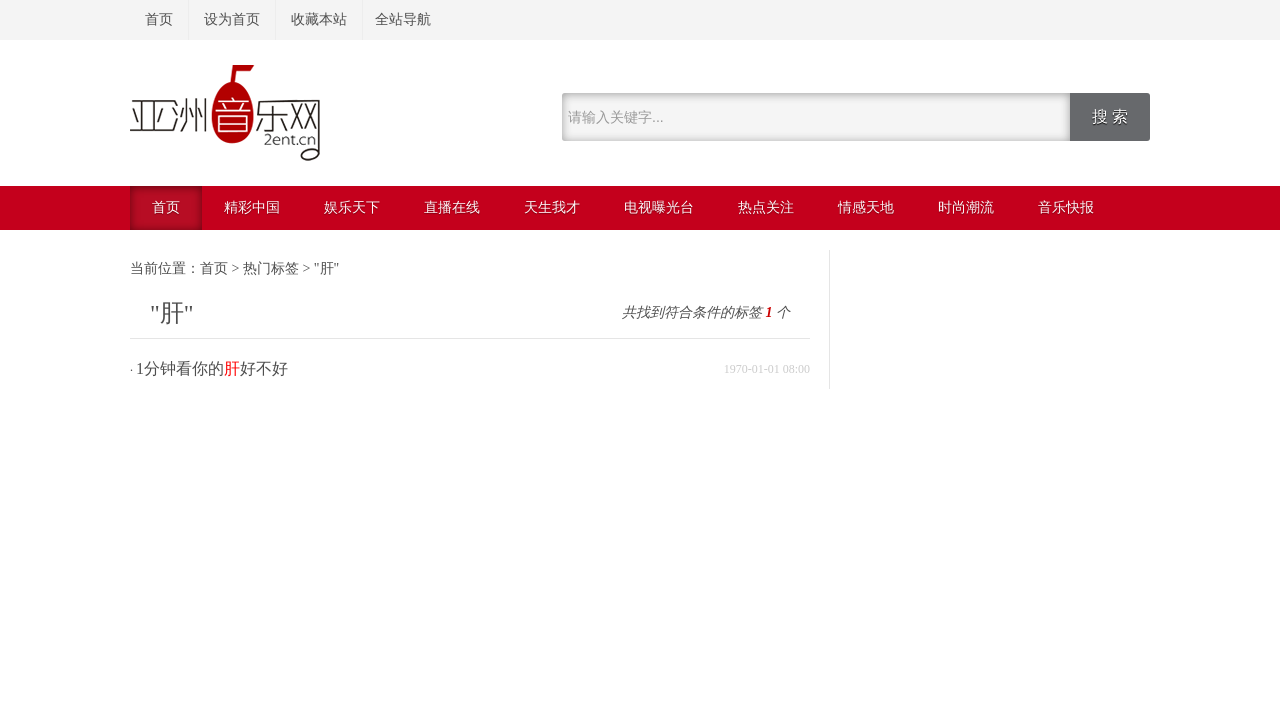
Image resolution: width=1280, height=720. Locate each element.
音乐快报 (1066, 207)
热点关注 (766, 207)
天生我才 (552, 207)
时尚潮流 (966, 207)
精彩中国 (252, 207)
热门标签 (271, 268)
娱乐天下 (352, 207)
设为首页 (232, 19)
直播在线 (452, 207)
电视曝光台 (659, 207)
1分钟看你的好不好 (212, 368)
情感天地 (866, 207)
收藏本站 (319, 19)
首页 (159, 19)
